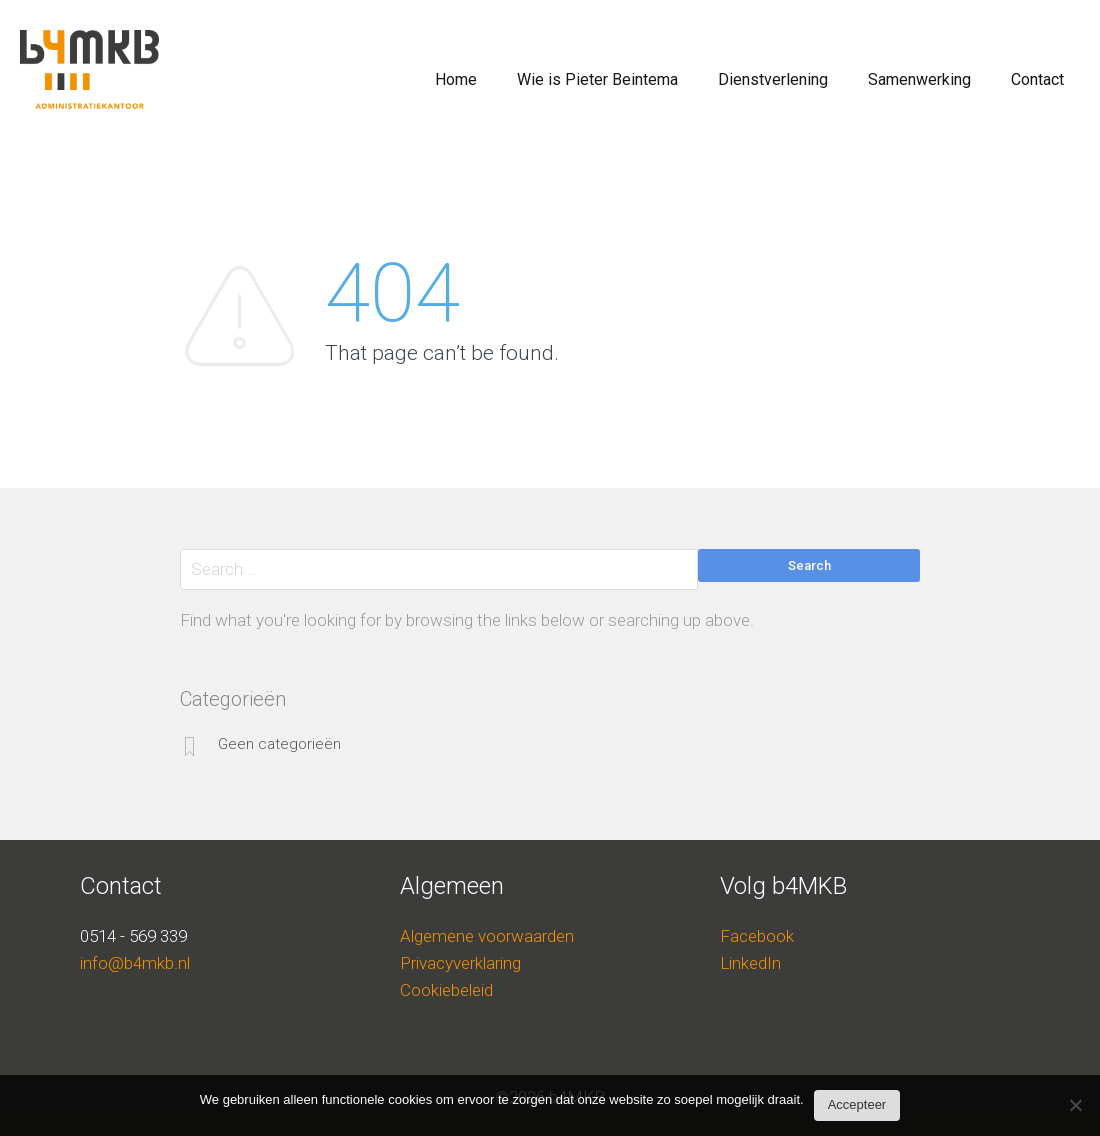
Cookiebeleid (446, 990)
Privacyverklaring (460, 963)
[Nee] (1075, 1110)
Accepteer (857, 1104)
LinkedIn (750, 963)
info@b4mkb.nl (135, 963)
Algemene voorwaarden (487, 936)
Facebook (757, 936)
